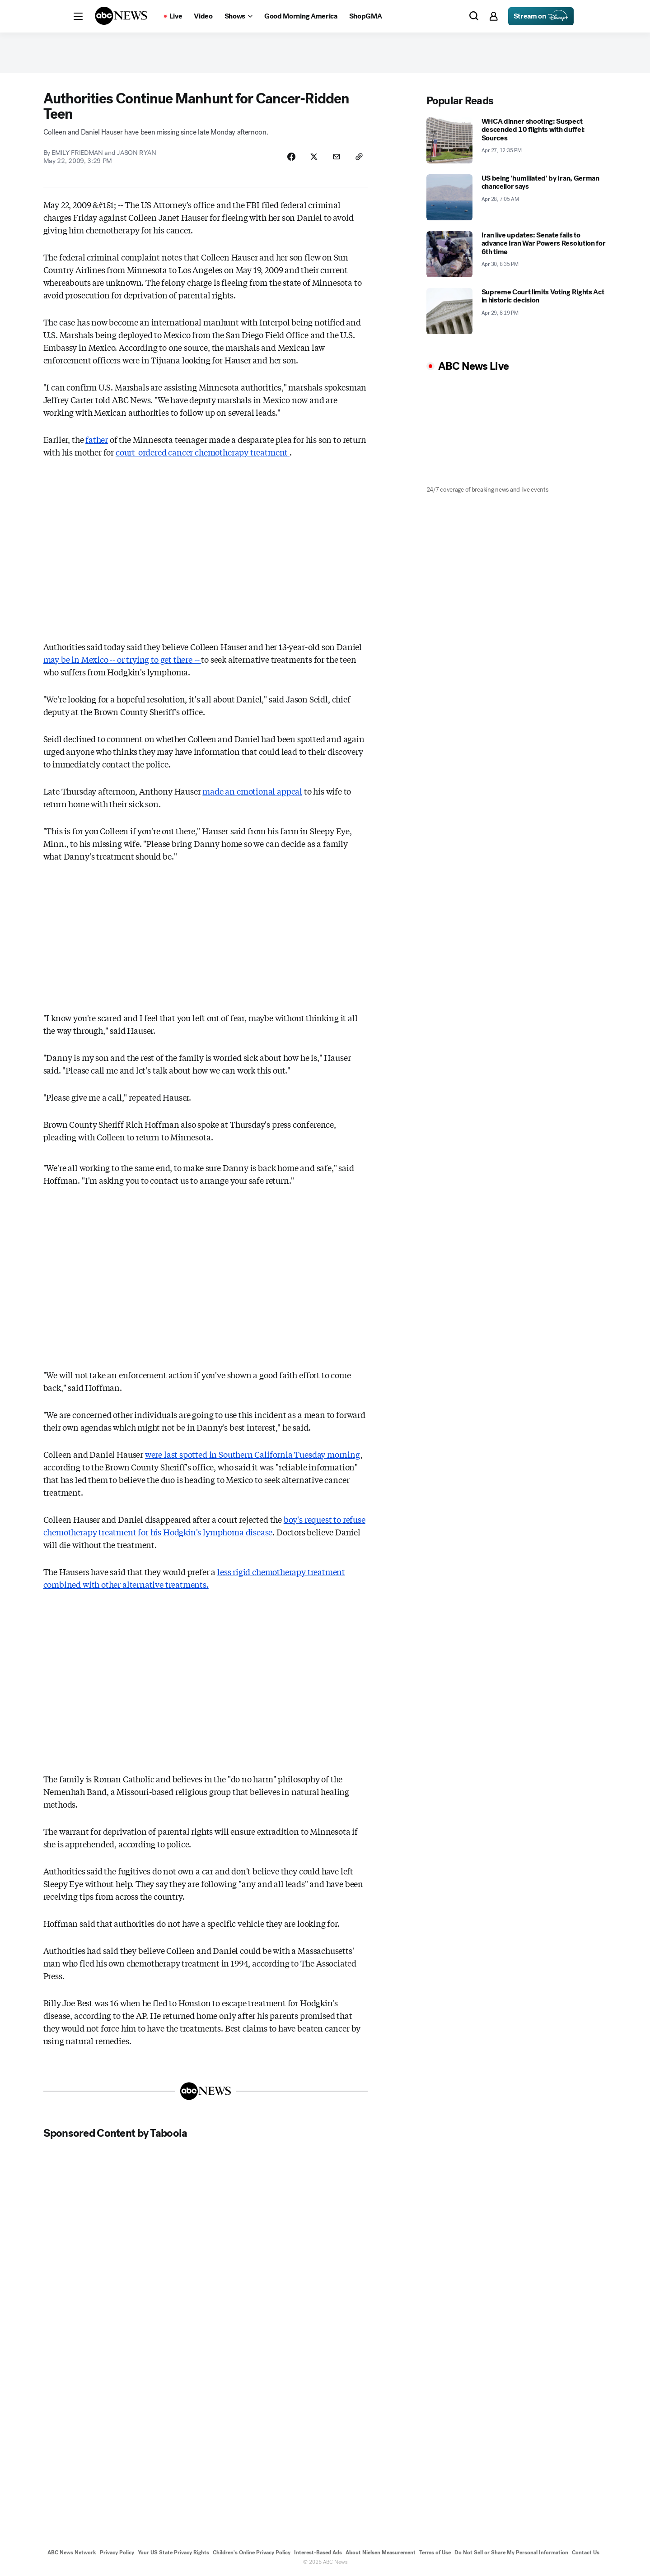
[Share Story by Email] (336, 156)
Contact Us (585, 2552)
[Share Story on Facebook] (291, 156)
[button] (78, 16)
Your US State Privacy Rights (173, 2552)
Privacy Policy (117, 2552)
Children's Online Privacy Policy (251, 2552)
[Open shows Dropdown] (238, 16)
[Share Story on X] (314, 156)
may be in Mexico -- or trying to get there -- (122, 659)
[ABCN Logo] (121, 15)
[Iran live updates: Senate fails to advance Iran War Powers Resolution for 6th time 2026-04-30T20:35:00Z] (516, 254)
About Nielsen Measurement (381, 2552)
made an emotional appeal (252, 791)
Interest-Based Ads (318, 2552)
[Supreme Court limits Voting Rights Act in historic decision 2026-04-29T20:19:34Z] (516, 311)
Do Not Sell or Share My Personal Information (511, 2552)
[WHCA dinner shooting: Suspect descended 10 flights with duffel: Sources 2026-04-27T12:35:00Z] (516, 140)
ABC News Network (71, 2552)
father (96, 439)
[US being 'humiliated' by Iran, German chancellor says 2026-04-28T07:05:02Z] (516, 197)
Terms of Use (435, 2552)
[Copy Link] (359, 156)
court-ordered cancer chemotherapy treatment (203, 452)
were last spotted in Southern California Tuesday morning (252, 1454)
